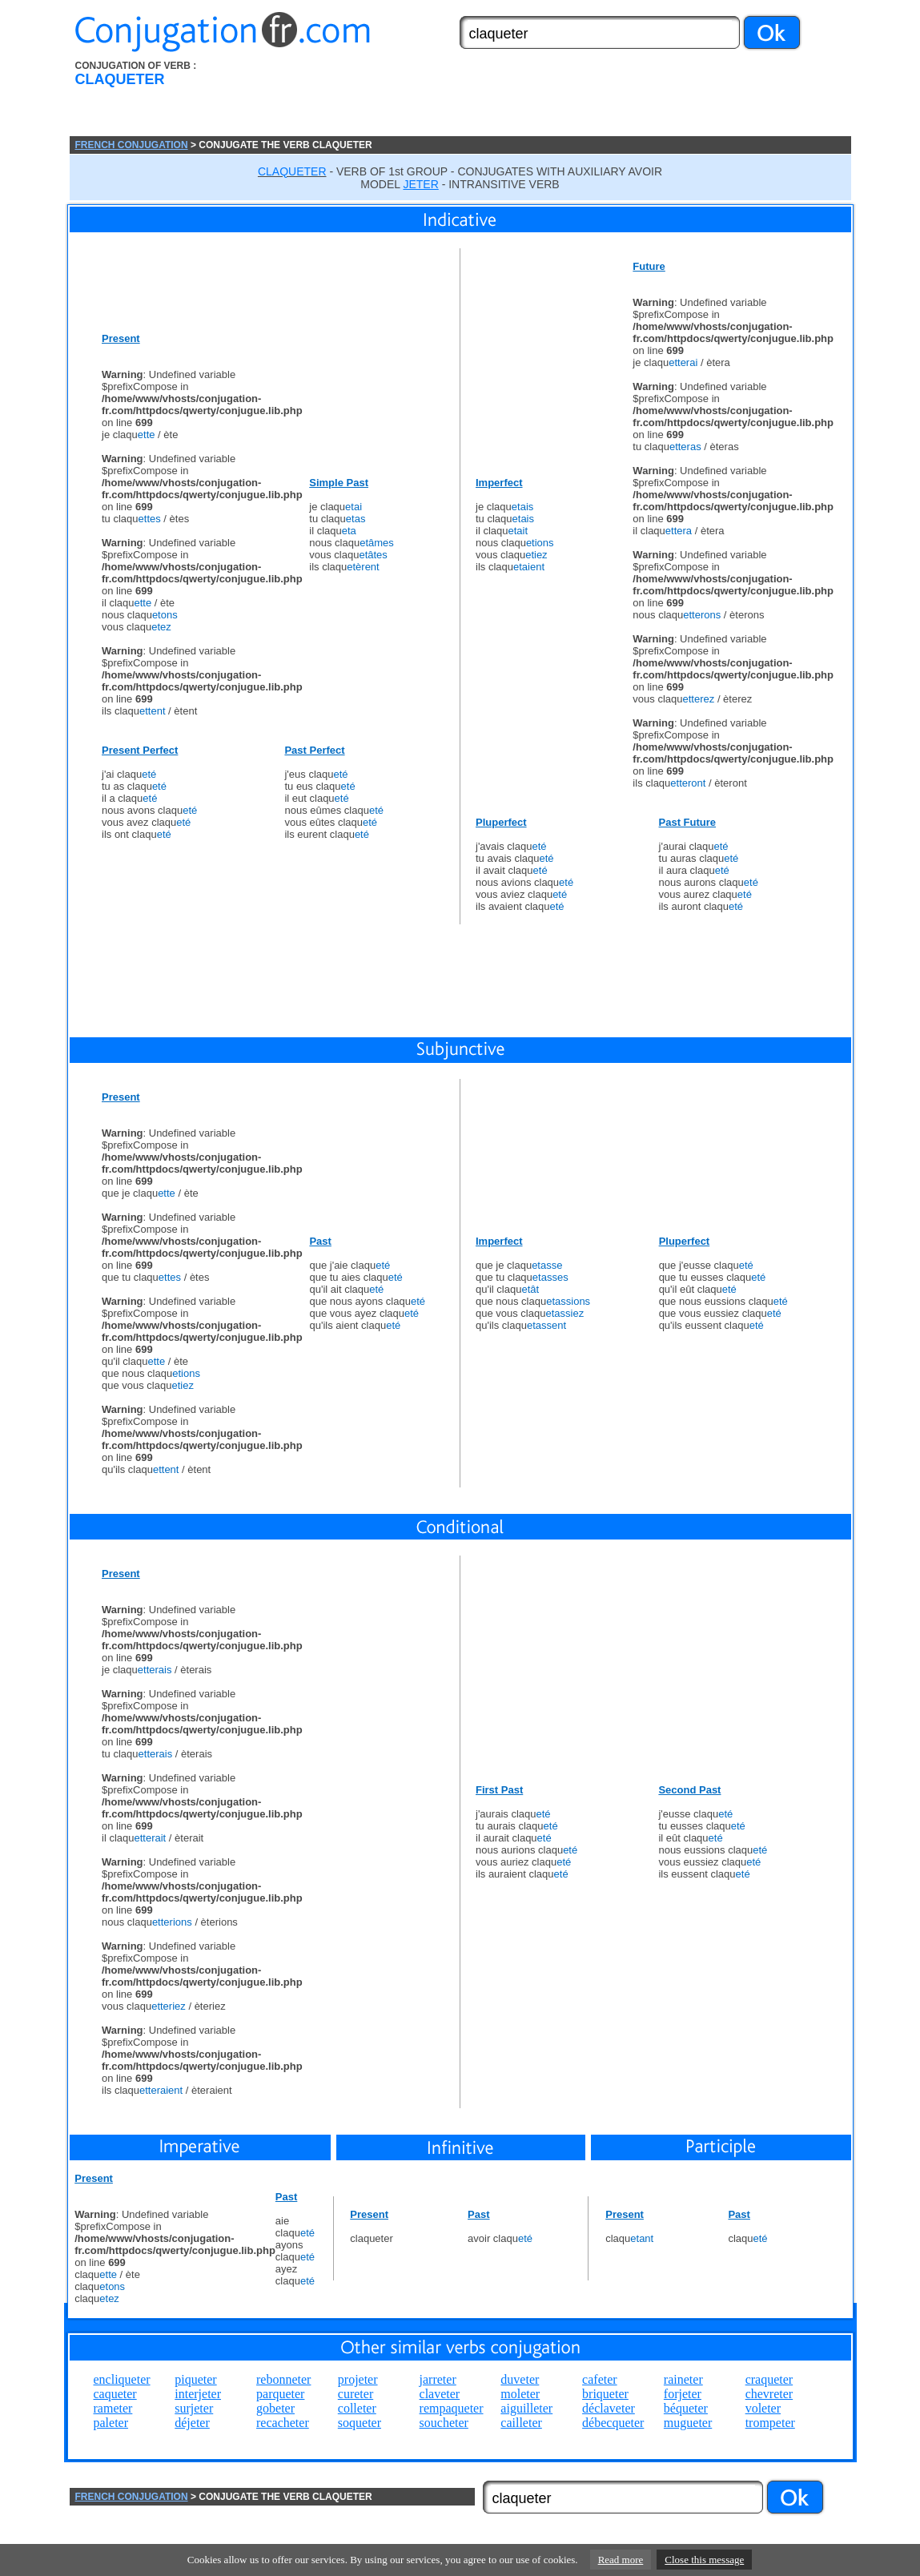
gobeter (275, 2408)
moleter (520, 2394)
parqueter (280, 2394)
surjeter (194, 2408)
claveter (440, 2394)
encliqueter (122, 2379)
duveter (519, 2379)
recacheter (282, 2422)
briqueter (605, 2394)
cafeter (599, 2379)
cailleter (521, 2422)
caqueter (115, 2394)
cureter (355, 2394)
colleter (357, 2408)
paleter (111, 2422)
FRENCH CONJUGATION (131, 145)
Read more (621, 2560)
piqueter (195, 2379)
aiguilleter (526, 2408)
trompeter (770, 2422)
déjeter (192, 2422)
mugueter (688, 2422)
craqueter (769, 2379)
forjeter (682, 2394)
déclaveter (608, 2408)
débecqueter (613, 2422)
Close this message (704, 2560)
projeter (358, 2379)
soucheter (444, 2422)
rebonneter (283, 2379)
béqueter (686, 2408)
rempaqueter (452, 2408)
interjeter (198, 2394)
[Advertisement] (550, 98)
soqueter (359, 2422)
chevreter (769, 2394)
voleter (763, 2408)
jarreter (438, 2379)
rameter (113, 2408)
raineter (683, 2379)
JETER (420, 184)
